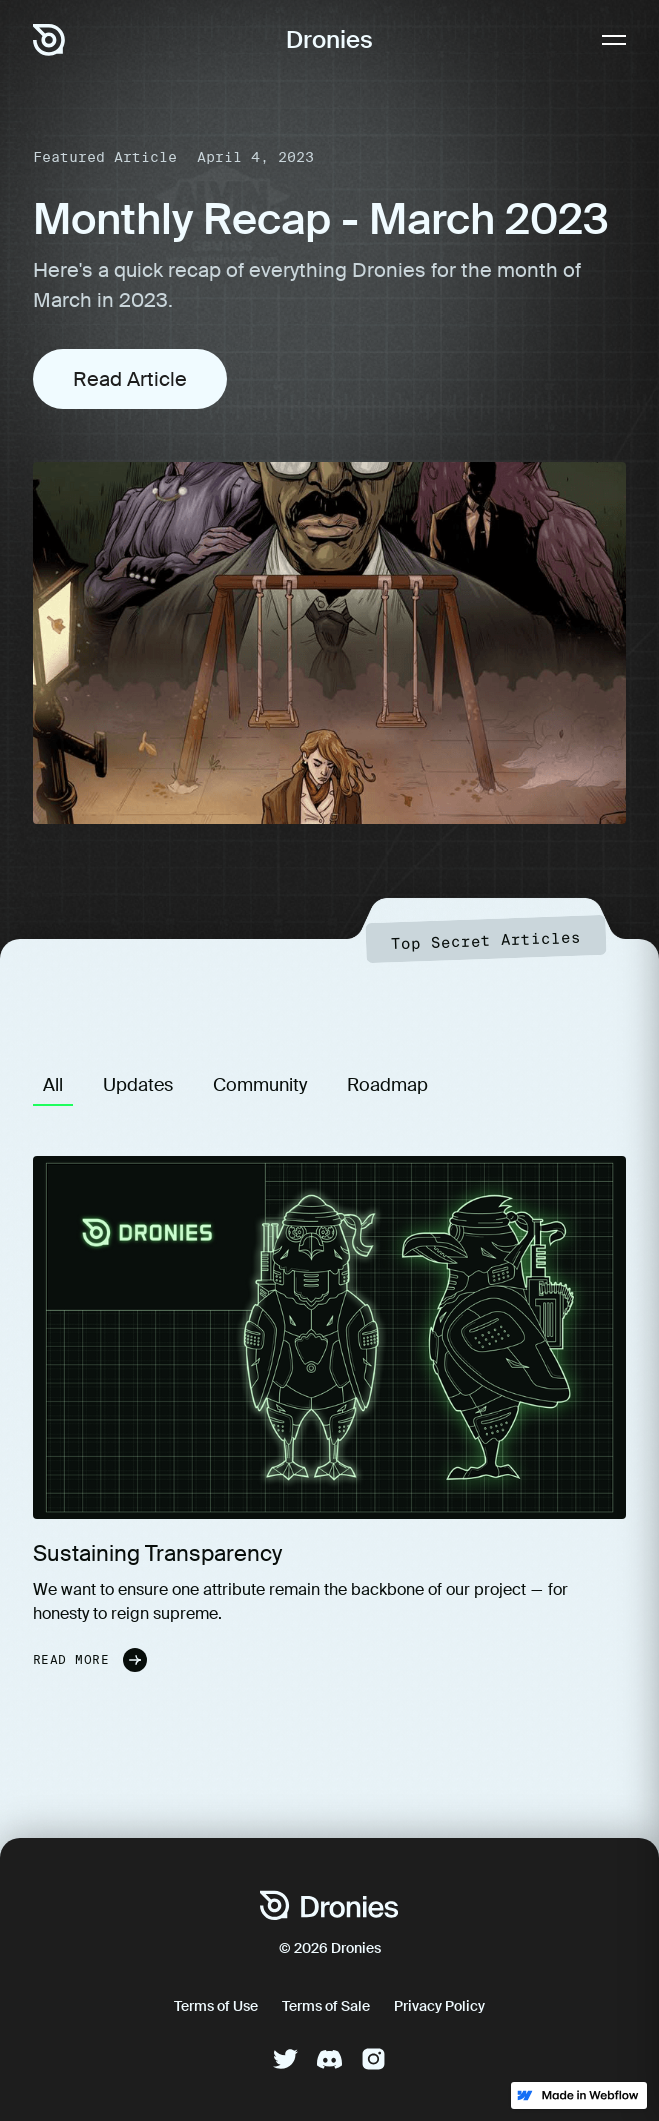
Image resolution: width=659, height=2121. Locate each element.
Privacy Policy (439, 2006)
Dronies (329, 39)
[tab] (53, 1085)
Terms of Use (216, 2006)
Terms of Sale (326, 2006)
